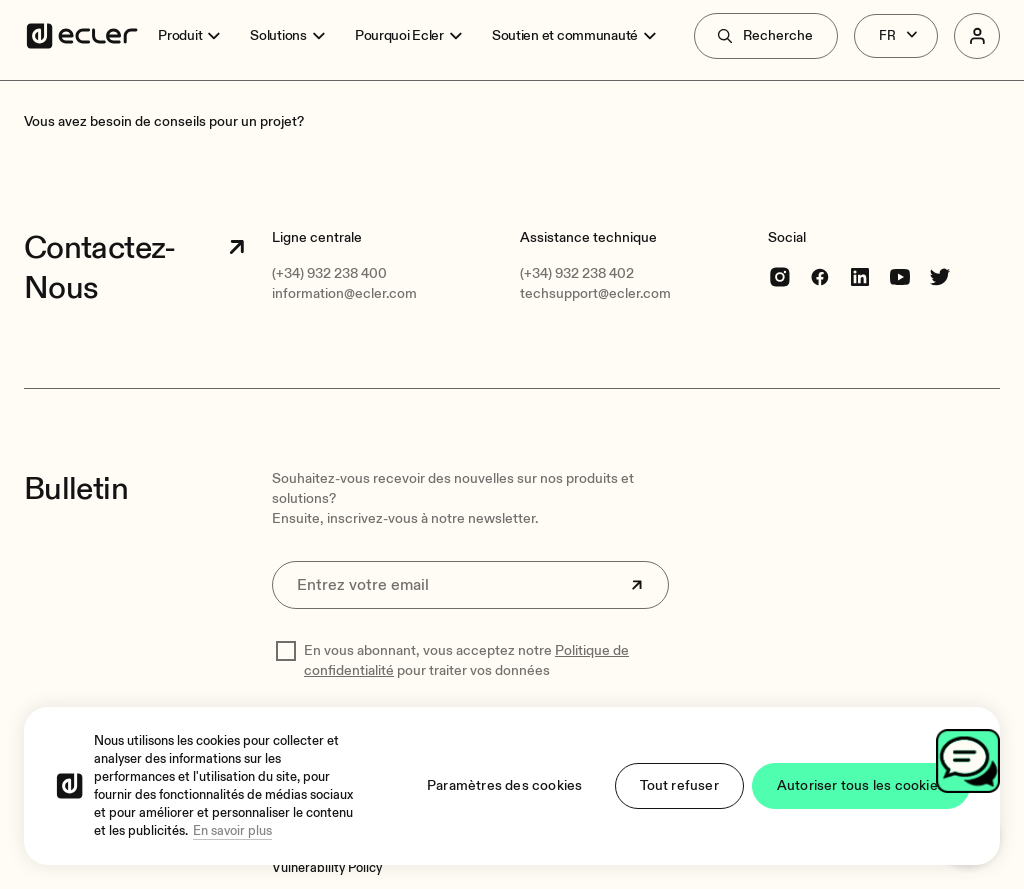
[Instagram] (780, 276)
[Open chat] (968, 761)
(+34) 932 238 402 (577, 273)
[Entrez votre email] (470, 585)
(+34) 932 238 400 (329, 273)
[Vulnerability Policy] (327, 868)
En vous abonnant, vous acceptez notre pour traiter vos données (466, 660)
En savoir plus (232, 831)
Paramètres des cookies (504, 785)
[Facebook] (820, 276)
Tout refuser (679, 785)
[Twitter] (940, 276)
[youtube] (900, 276)
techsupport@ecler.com (595, 293)
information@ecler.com (344, 293)
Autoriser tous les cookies (861, 785)
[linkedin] (860, 276)
